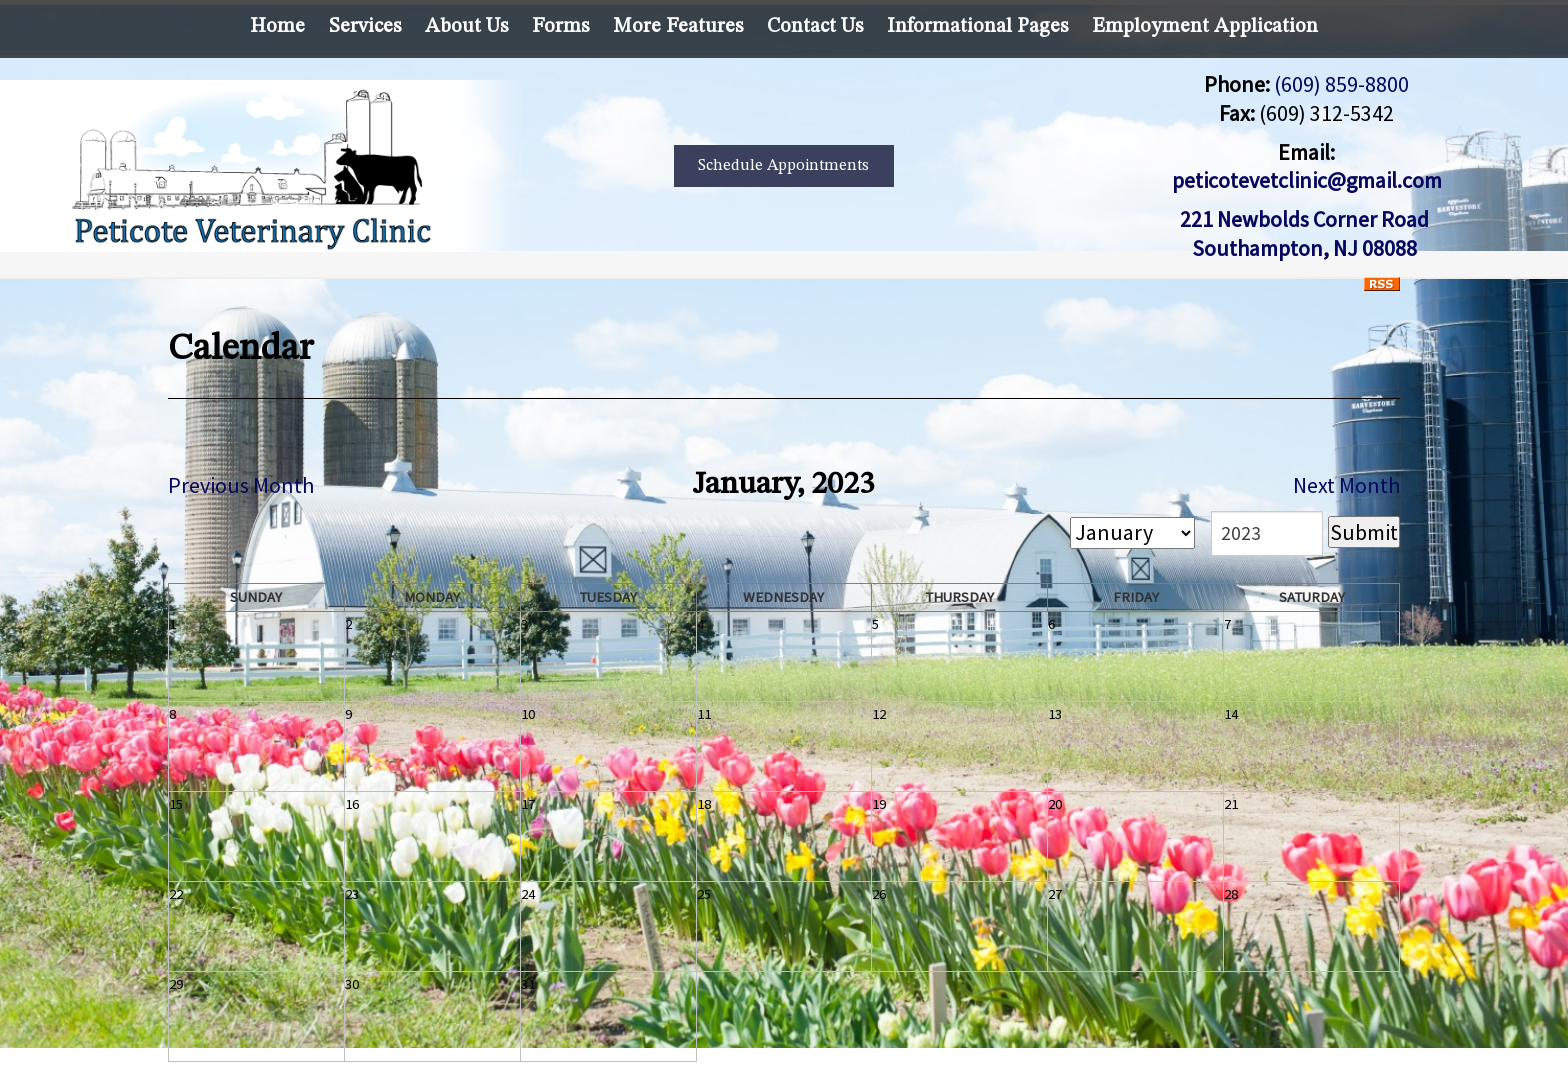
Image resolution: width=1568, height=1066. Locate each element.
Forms (560, 27)
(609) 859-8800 (1341, 84)
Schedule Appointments (783, 166)
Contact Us (815, 27)
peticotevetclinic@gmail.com (1307, 180)
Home (277, 27)
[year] (1267, 533)
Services (365, 27)
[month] (1132, 533)
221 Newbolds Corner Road (1306, 219)
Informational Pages (977, 27)
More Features (678, 27)
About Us (466, 27)
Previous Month (241, 485)
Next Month (1346, 485)
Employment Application (1205, 27)
